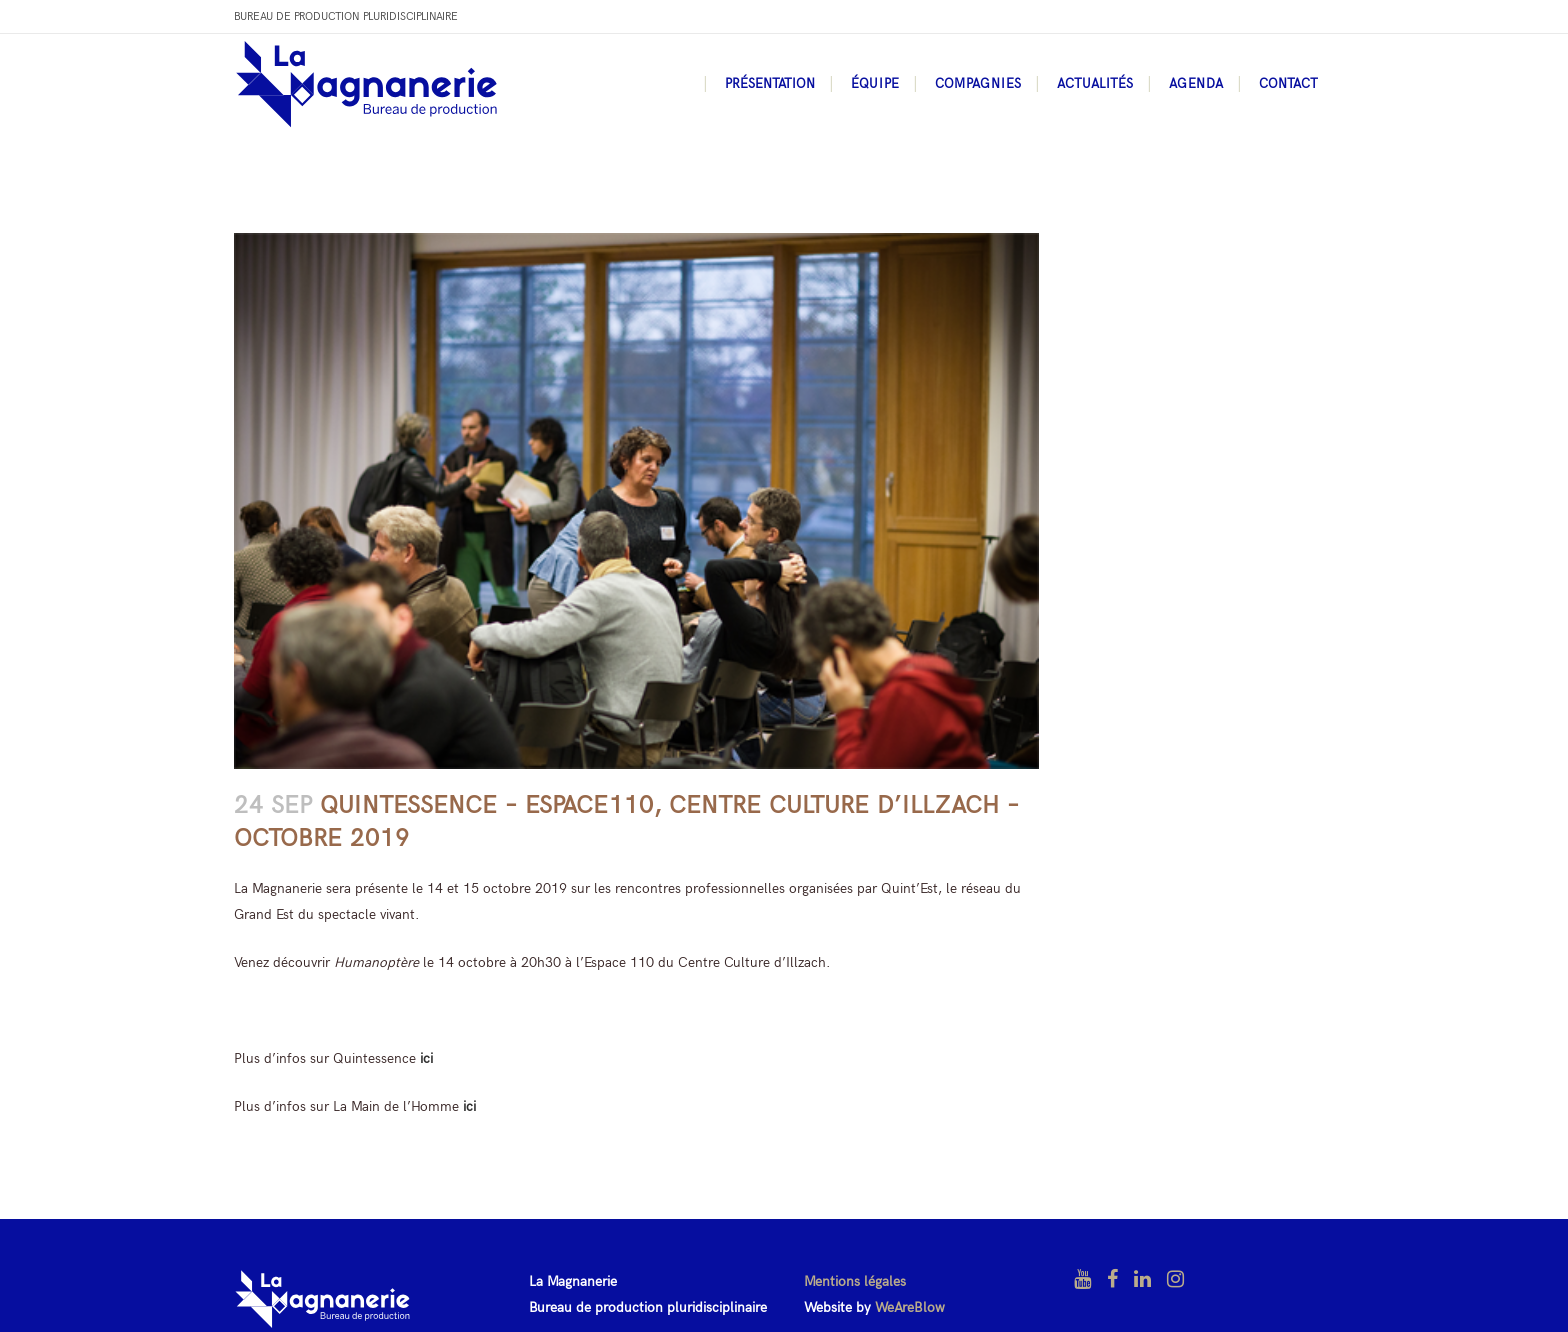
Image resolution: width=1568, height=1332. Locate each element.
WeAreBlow (910, 1307)
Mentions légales (855, 1281)
